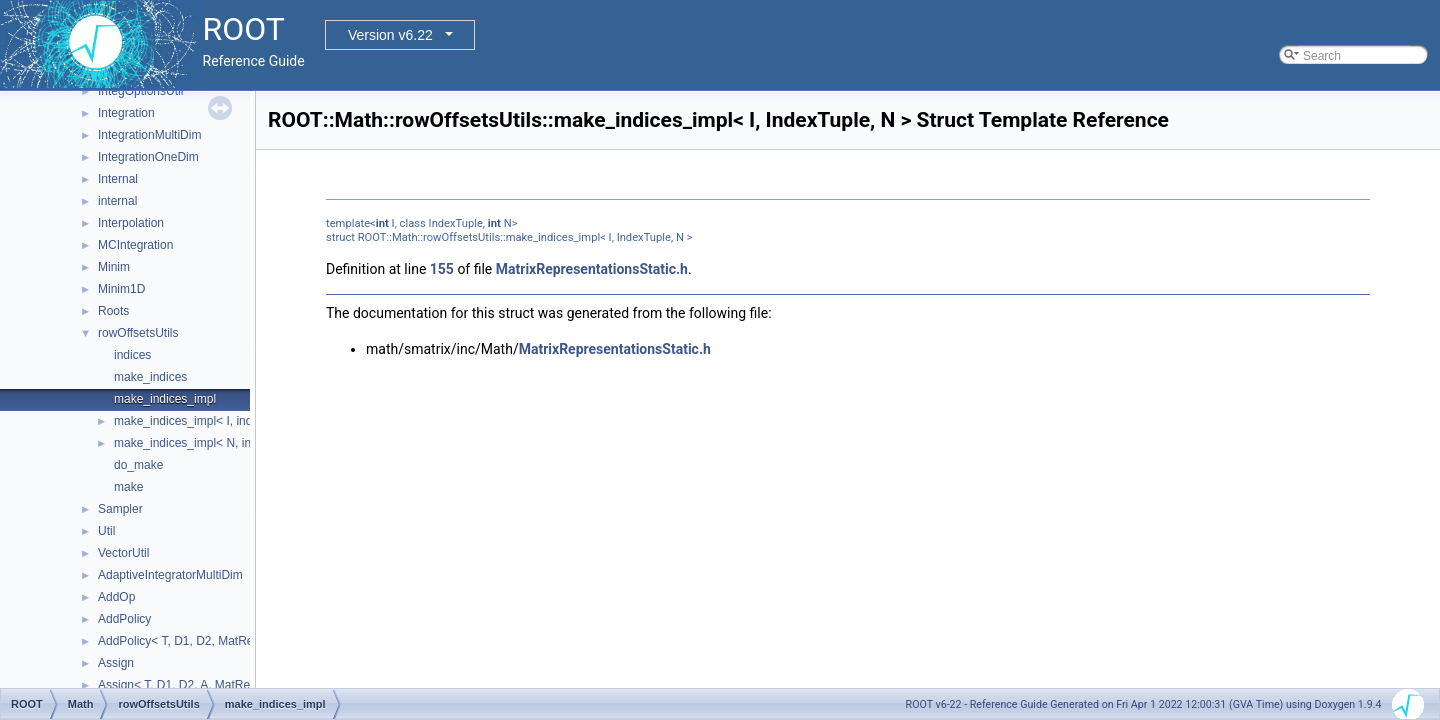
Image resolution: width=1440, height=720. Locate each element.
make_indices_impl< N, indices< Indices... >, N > (243, 443)
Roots (113, 311)
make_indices (150, 377)
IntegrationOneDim (148, 157)
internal (117, 201)
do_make (138, 465)
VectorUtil (123, 553)
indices (132, 355)
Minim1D (121, 289)
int (382, 223)
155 (442, 269)
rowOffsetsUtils (138, 333)
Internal (118, 179)
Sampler (120, 509)
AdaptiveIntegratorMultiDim (170, 575)
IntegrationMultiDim (149, 135)
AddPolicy (124, 619)
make (128, 487)
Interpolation (131, 223)
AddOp (116, 597)
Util (106, 531)
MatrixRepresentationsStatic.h (592, 269)
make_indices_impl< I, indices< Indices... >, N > (241, 421)
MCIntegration (135, 245)
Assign (116, 663)
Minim (114, 267)
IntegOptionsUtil (140, 91)
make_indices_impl (165, 399)
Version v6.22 (390, 35)
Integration (126, 113)
